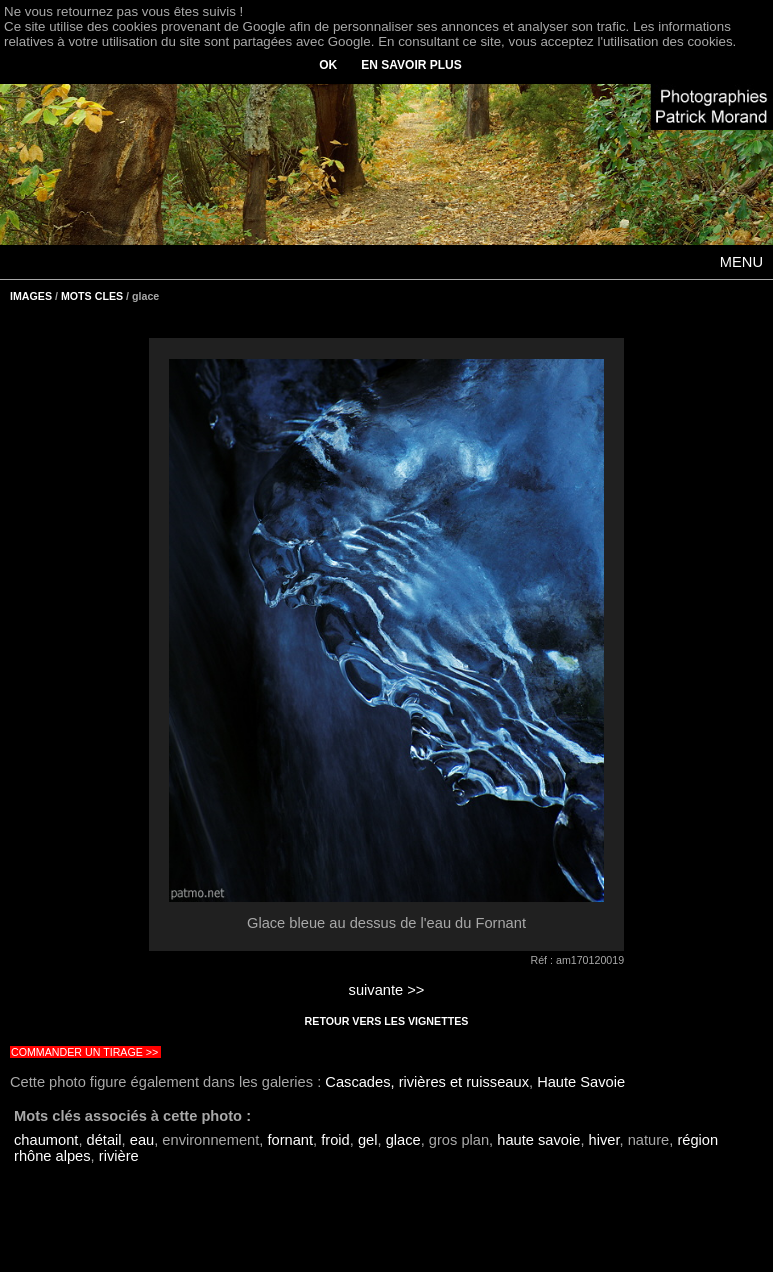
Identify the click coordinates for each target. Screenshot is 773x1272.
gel (368, 1140)
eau (142, 1140)
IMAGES (31, 296)
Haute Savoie (581, 1082)
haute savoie (538, 1140)
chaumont (46, 1140)
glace (403, 1140)
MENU (741, 262)
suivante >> (387, 990)
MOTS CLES (92, 296)
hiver (604, 1140)
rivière (119, 1156)
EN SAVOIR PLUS (411, 65)
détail (104, 1140)
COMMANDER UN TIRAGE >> (84, 1052)
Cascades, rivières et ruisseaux (427, 1082)
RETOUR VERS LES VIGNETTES (387, 1021)
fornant (290, 1140)
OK (328, 65)
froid (335, 1140)
